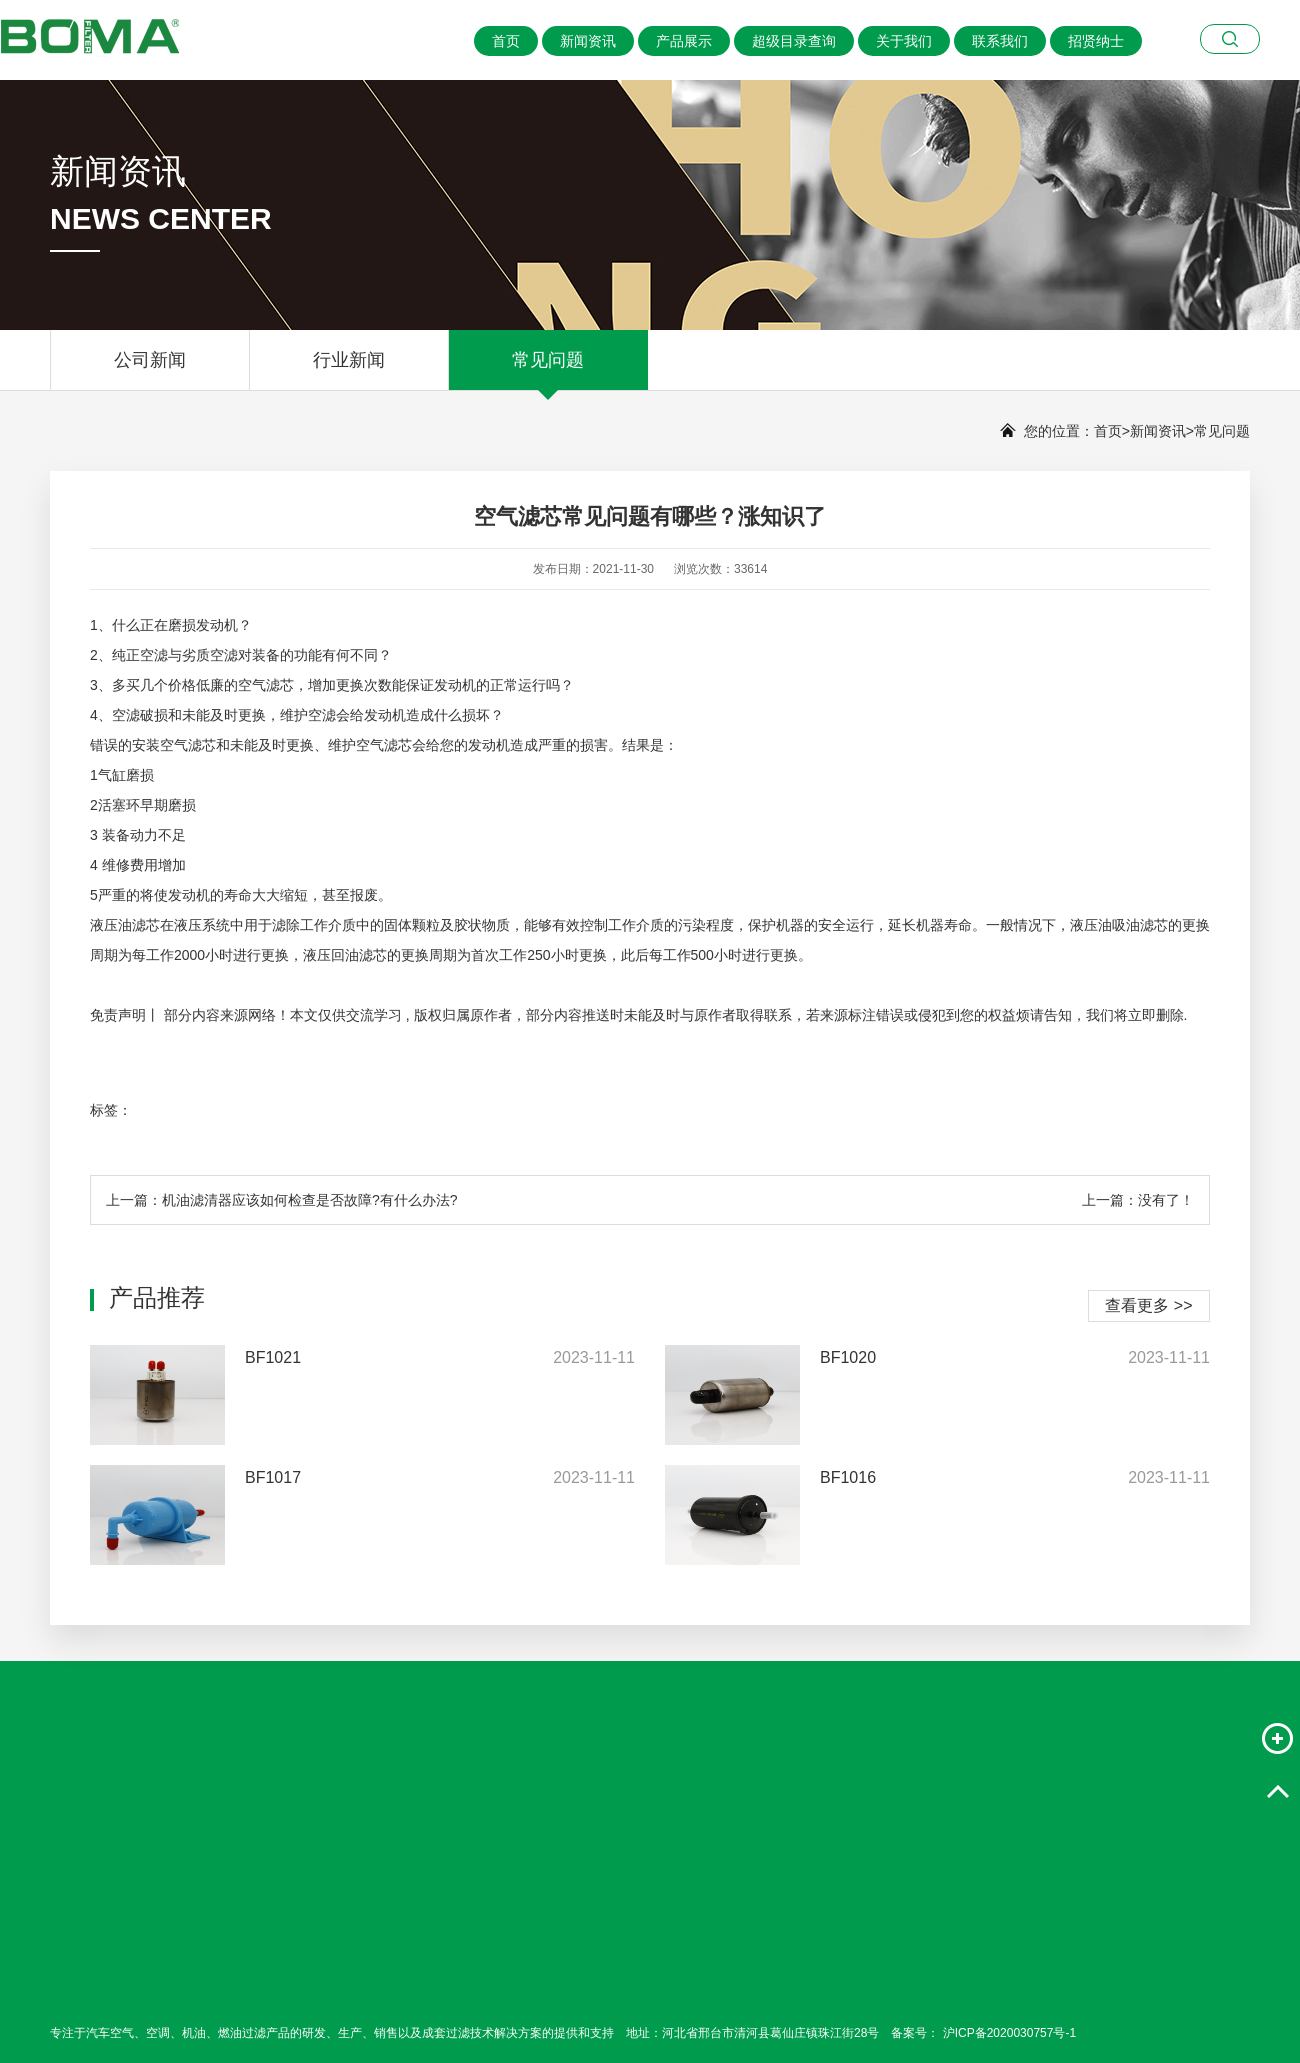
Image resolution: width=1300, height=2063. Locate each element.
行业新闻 (349, 370)
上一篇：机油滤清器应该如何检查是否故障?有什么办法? (282, 1200)
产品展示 (684, 41)
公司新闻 (150, 370)
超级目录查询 (794, 41)
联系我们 (1000, 41)
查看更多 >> (1148, 1305)
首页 (506, 41)
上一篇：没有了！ (1138, 1200)
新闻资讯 (588, 41)
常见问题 (548, 370)
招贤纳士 (1096, 41)
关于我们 (904, 41)
